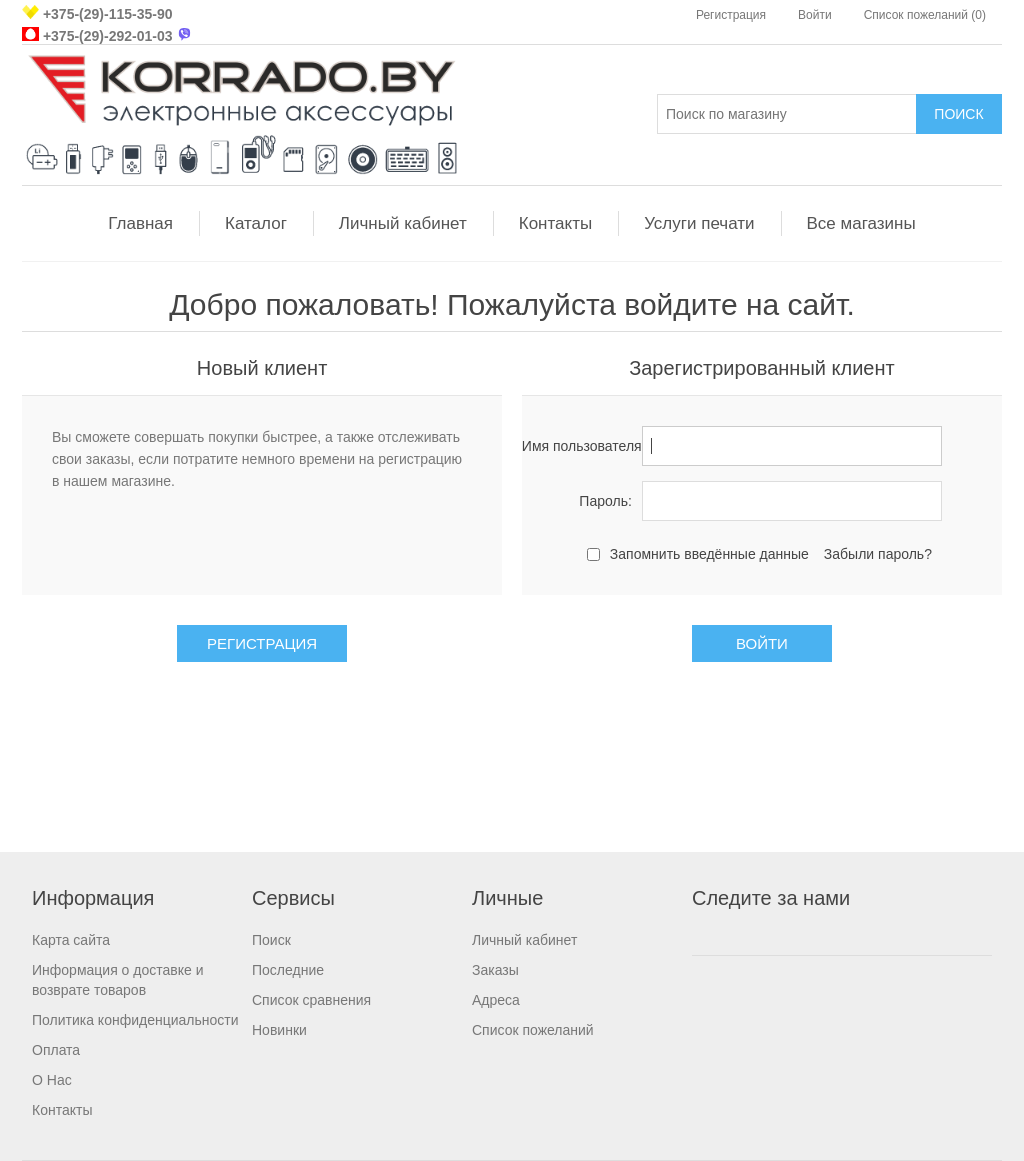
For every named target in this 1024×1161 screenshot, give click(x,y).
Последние (288, 970)
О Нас (52, 1080)
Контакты (555, 223)
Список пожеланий (533, 1030)
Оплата (56, 1050)
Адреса (496, 1000)
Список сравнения (311, 1000)
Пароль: (605, 501)
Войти (815, 15)
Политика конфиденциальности (135, 1020)
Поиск (271, 940)
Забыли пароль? (878, 554)
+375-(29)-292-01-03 (108, 36)
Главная (140, 223)
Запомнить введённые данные (709, 554)
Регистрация (731, 15)
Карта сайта (71, 940)
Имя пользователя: (577, 446)
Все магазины (861, 223)
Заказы (495, 970)
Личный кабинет (403, 223)
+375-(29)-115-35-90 (108, 14)
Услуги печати (699, 223)
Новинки (279, 1030)
